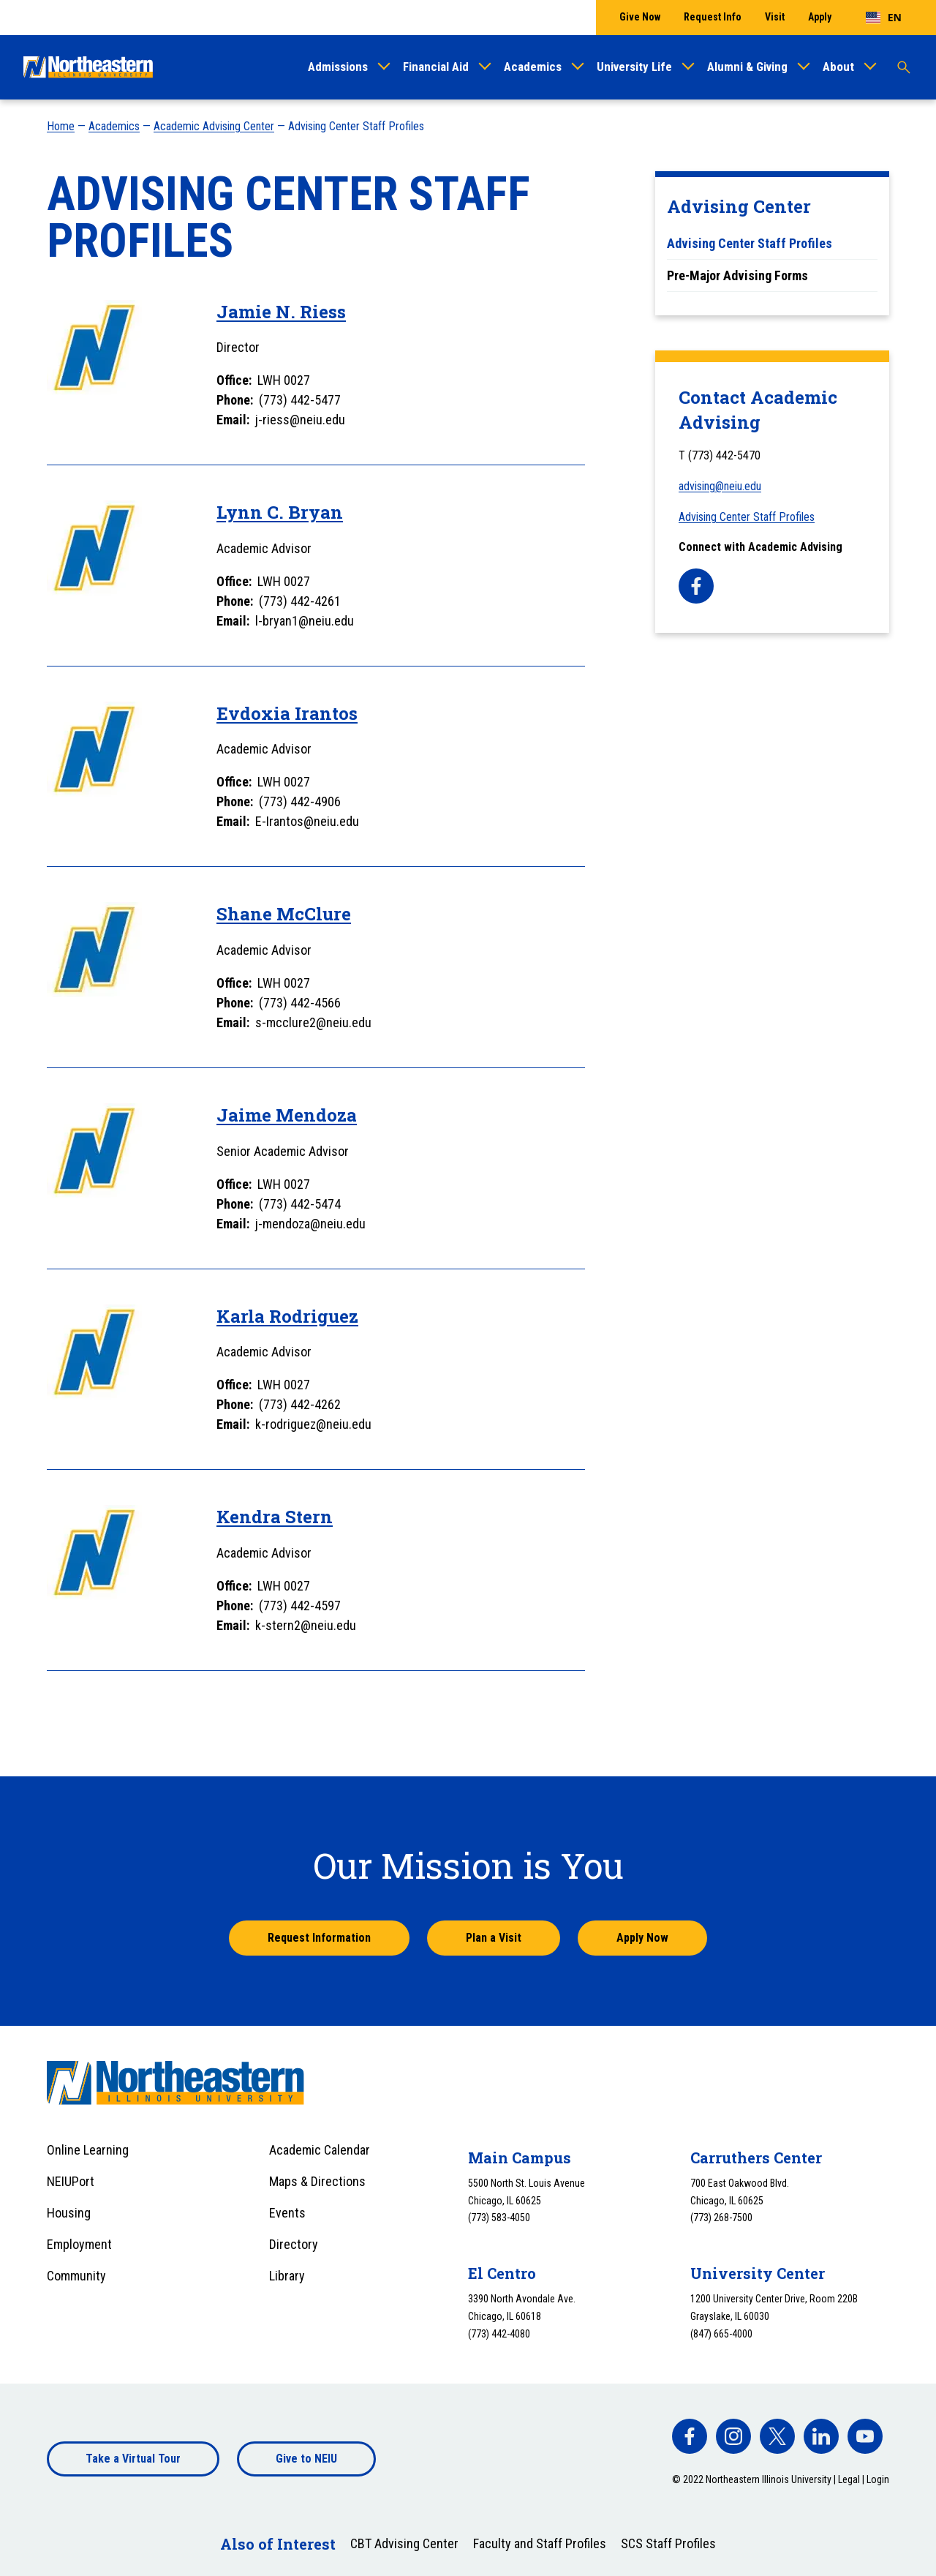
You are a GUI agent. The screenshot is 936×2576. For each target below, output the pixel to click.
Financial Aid (436, 66)
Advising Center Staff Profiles (747, 517)
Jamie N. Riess (281, 311)
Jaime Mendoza (286, 1115)
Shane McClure (283, 913)
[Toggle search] (904, 67)
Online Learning (88, 2150)
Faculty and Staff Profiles (539, 2543)
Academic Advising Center (214, 126)
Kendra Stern (274, 1516)
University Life (634, 66)
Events (287, 2212)
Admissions (338, 66)
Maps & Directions (317, 2181)
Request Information (319, 1938)
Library (287, 2275)
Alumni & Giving (747, 66)
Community (76, 2275)
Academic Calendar (319, 2150)
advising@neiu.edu (720, 486)
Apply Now (642, 1938)
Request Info (712, 17)
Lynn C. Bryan (279, 512)
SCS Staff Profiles (668, 2543)
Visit (775, 17)
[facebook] (696, 586)
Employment (79, 2244)
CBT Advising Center (404, 2543)
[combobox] (884, 17)
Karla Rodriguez (287, 1316)
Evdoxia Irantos (287, 713)
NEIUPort (70, 2181)
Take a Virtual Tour (133, 2459)
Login (878, 2479)
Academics (533, 66)
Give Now (639, 17)
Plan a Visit (493, 1938)
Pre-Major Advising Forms (737, 275)
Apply (819, 17)
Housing (69, 2212)
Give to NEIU (306, 2459)
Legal (849, 2479)
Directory (293, 2244)
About (838, 66)
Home (61, 126)
